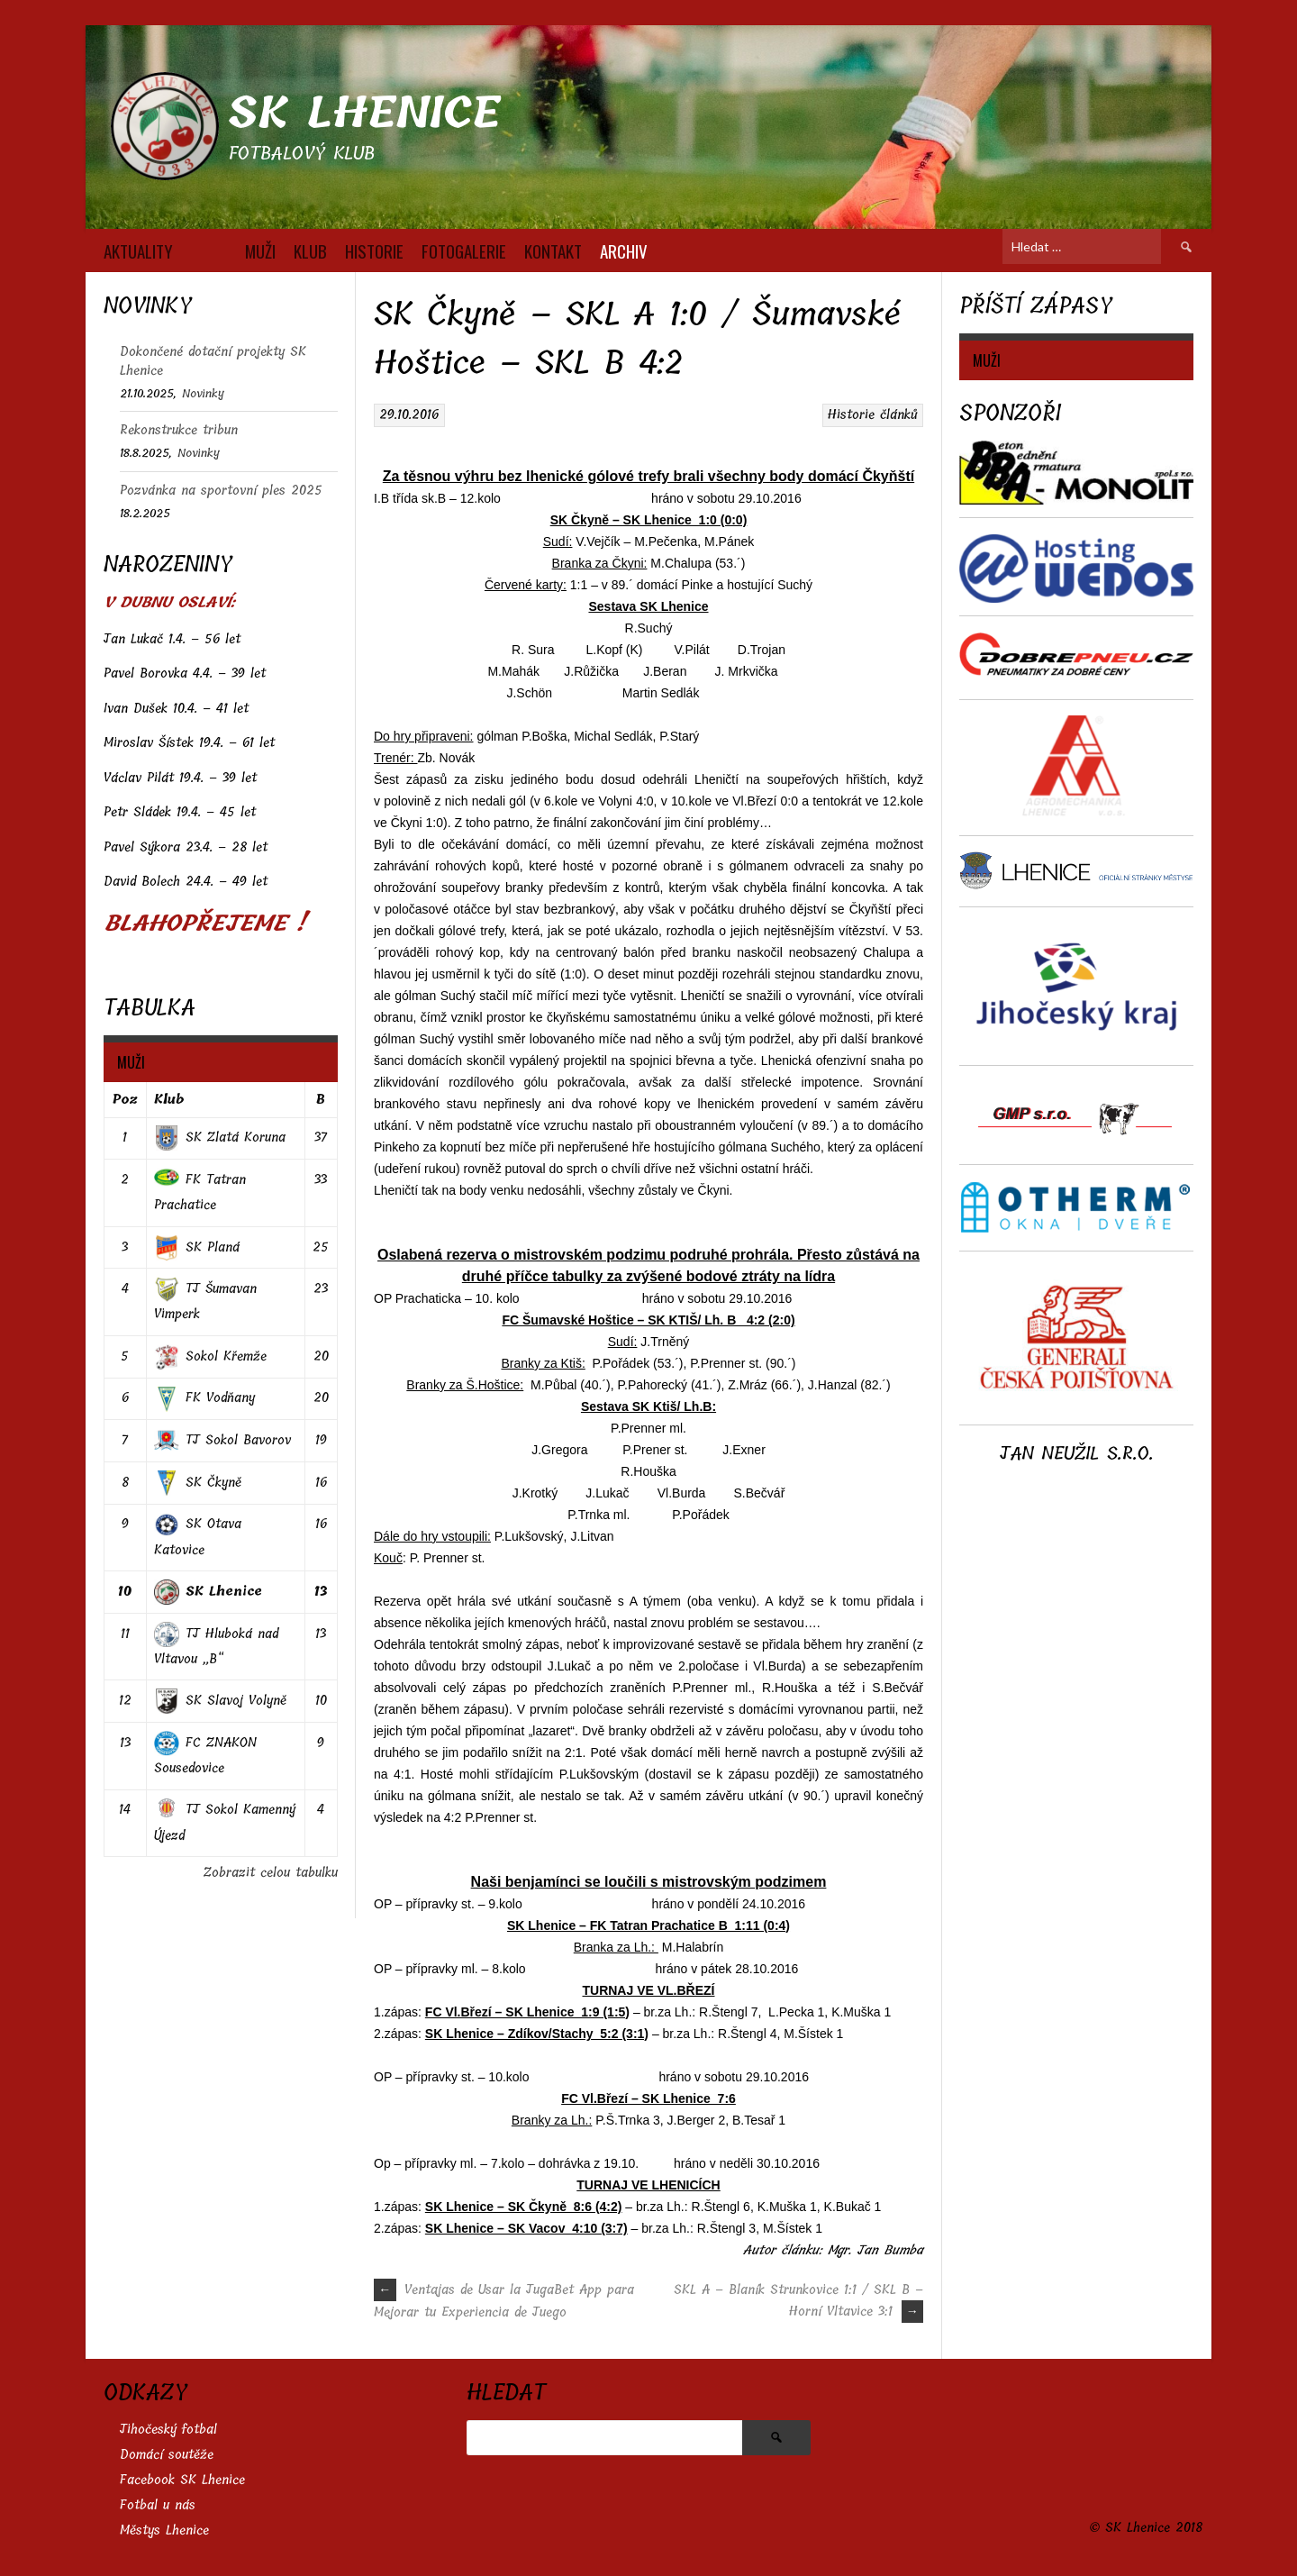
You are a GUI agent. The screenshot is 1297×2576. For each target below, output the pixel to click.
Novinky (203, 393)
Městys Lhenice (164, 2530)
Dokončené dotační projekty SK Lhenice (213, 361)
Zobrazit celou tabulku (271, 1872)
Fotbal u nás (157, 2505)
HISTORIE (374, 250)
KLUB (310, 250)
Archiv (624, 250)
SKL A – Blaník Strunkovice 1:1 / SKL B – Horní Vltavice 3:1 (798, 2301)
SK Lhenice (364, 113)
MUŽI (260, 250)
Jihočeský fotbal (168, 2429)
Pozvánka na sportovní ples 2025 (221, 490)
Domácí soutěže (166, 2454)
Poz (125, 1099)
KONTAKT (553, 250)
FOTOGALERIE (464, 250)
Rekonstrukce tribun (179, 430)
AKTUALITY (138, 250)
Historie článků (873, 415)
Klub (169, 1099)
